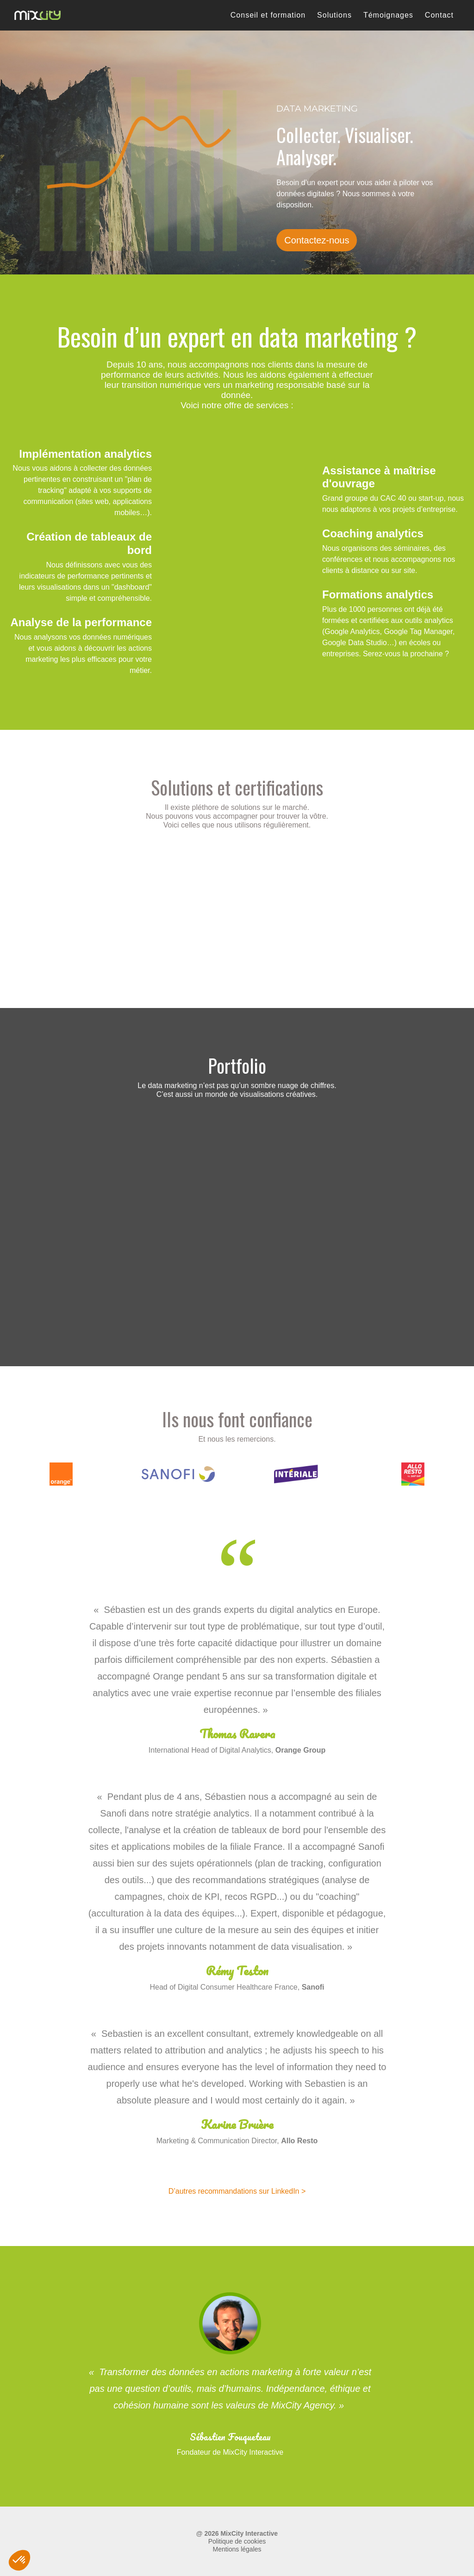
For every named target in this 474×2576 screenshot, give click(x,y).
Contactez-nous (316, 240)
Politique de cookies (237, 2541)
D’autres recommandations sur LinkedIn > (237, 2191)
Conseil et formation (268, 15)
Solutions (334, 15)
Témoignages (388, 15)
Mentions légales (236, 2549)
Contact (439, 15)
